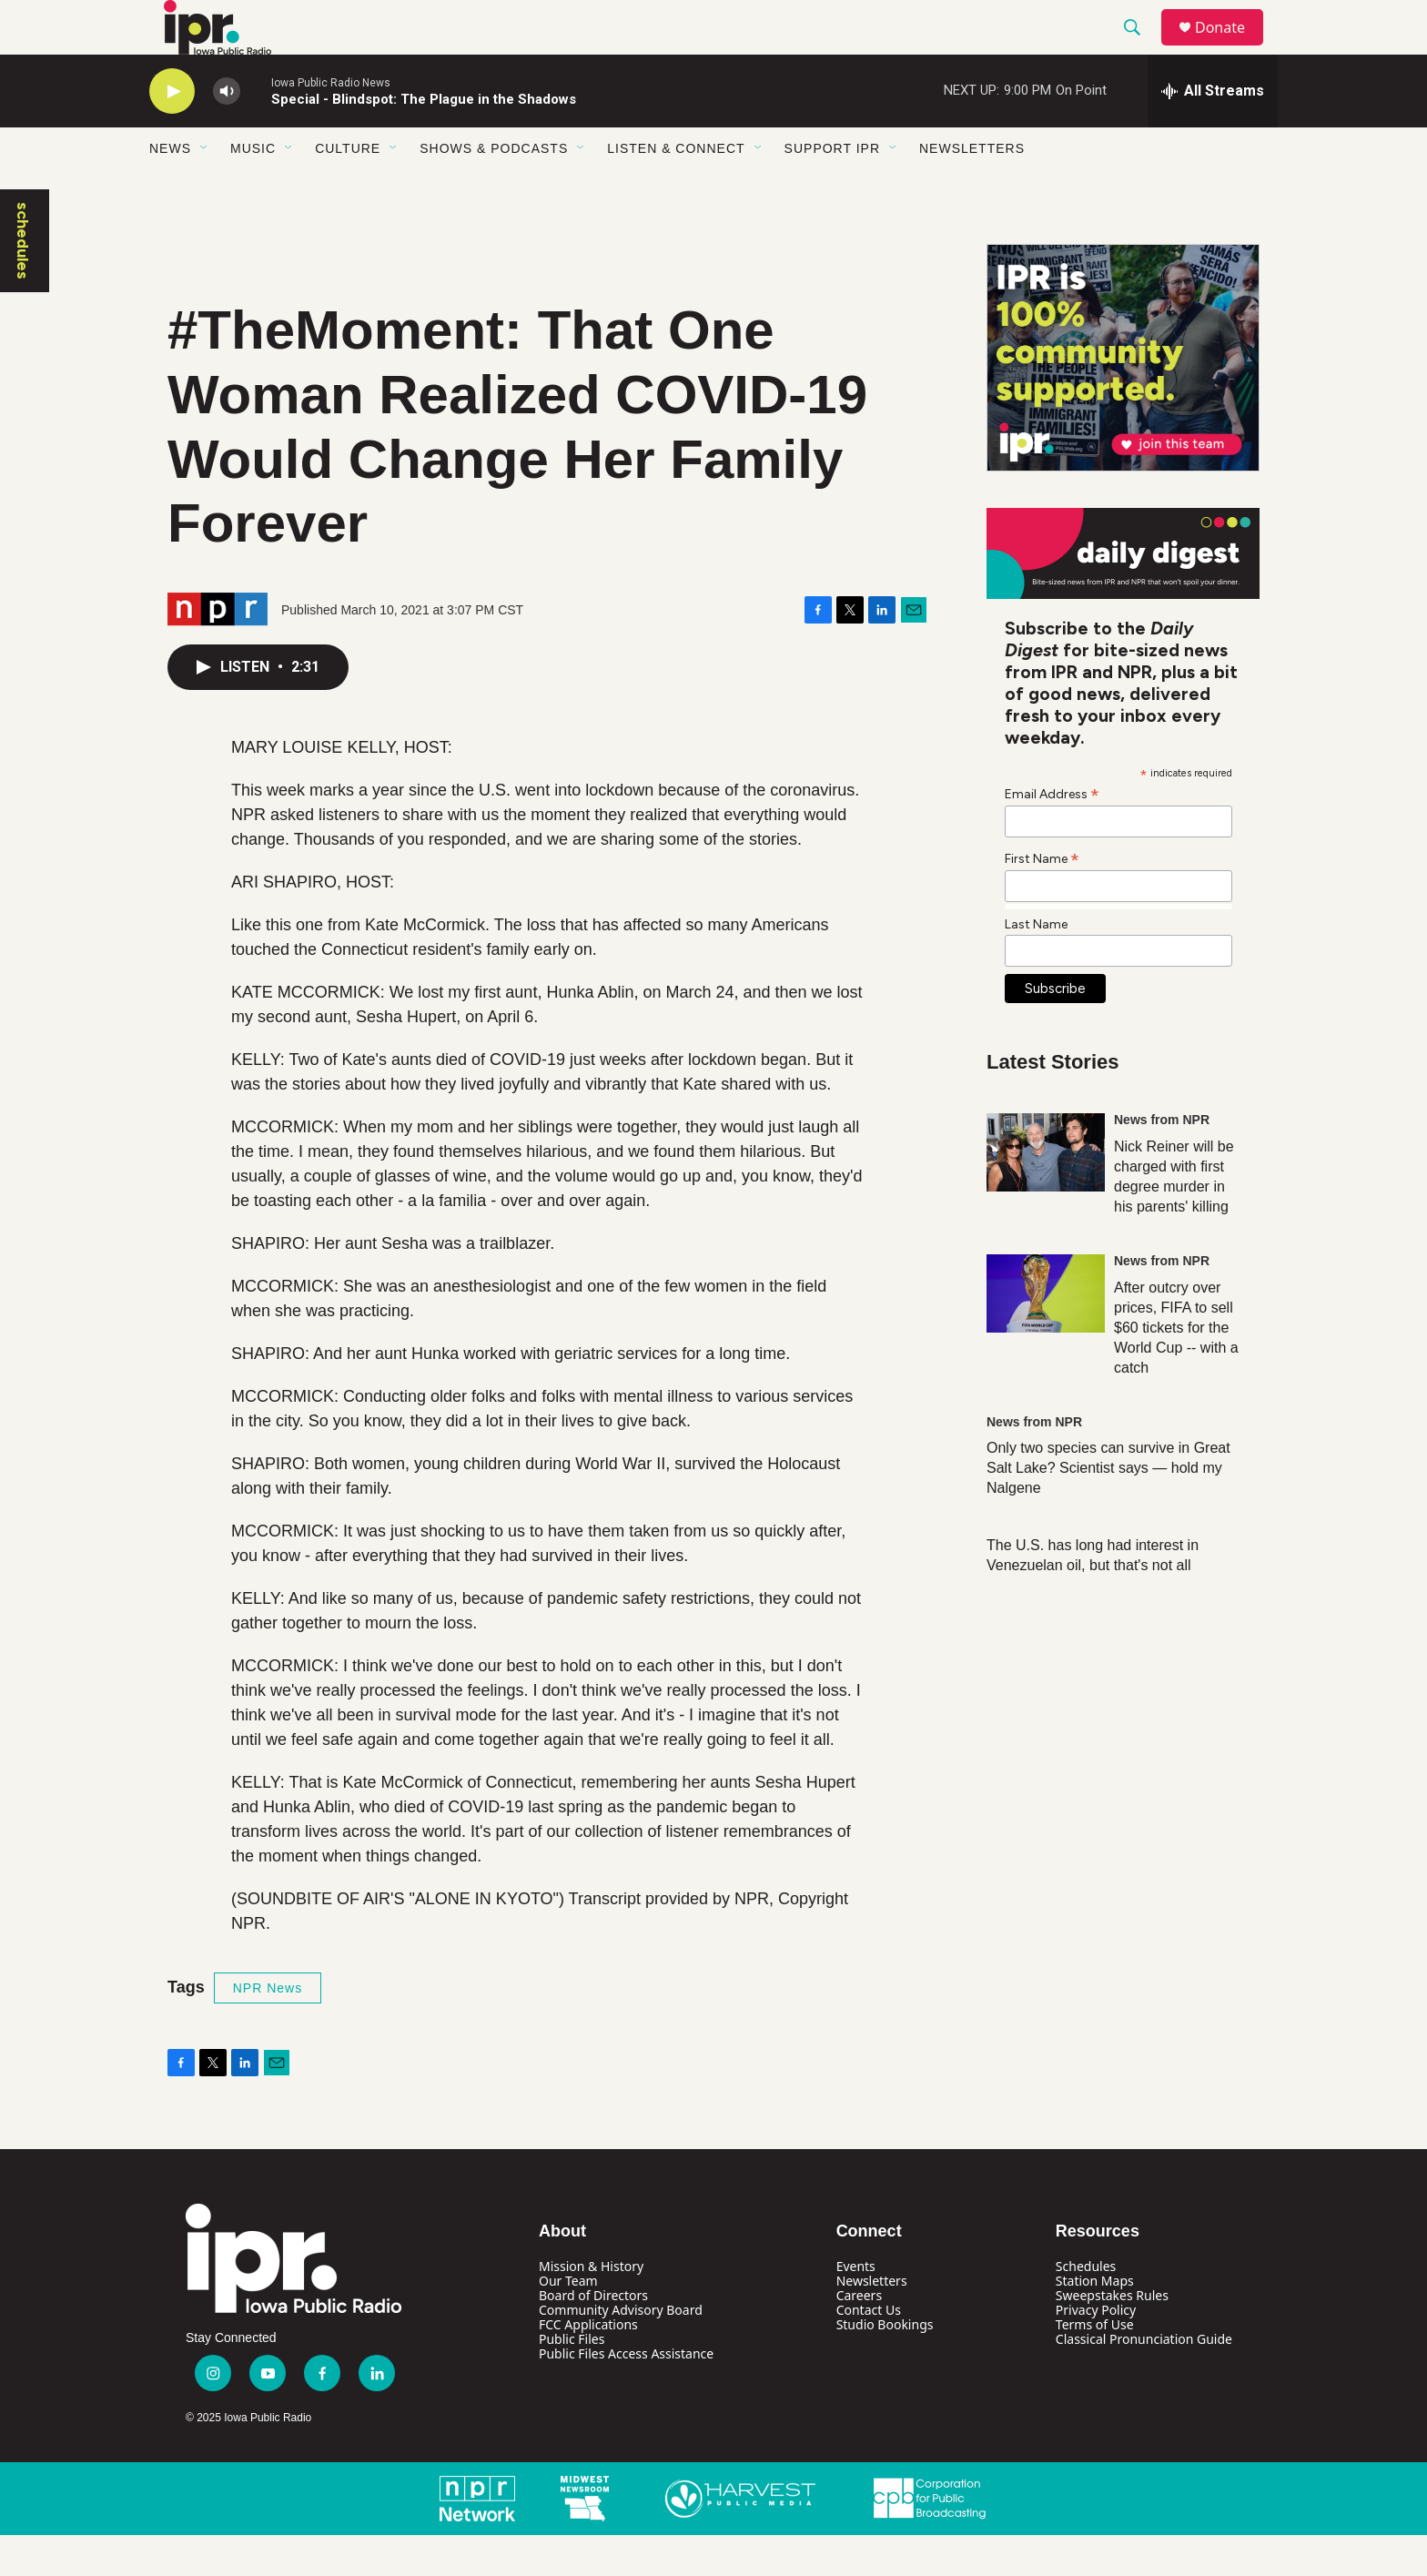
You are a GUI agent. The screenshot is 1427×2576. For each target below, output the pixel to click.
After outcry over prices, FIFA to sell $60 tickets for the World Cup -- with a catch (1176, 1368)
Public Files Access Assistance (626, 2394)
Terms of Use (1095, 2365)
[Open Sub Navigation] (204, 189)
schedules (23, 281)
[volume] (226, 132)
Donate (1231, 47)
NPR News (267, 2029)
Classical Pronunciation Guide (1144, 2379)
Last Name (1036, 965)
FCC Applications (588, 2365)
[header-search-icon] (1140, 48)
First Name (1042, 899)
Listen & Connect (675, 189)
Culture (347, 189)
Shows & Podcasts (494, 189)
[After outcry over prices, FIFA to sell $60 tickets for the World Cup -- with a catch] (1046, 1334)
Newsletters (972, 189)
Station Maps (1095, 2321)
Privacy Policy (1096, 2350)
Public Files (571, 2379)
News (170, 189)
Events (855, 2307)
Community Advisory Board (621, 2350)
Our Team (568, 2321)
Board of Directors (593, 2336)
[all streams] (1213, 132)
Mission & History (591, 2307)
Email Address (1052, 835)
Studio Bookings (885, 2365)
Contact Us (868, 2350)
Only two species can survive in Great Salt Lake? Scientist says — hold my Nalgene (1108, 1508)
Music (253, 189)
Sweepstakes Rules (1112, 2336)
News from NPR (1161, 1160)
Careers (859, 2336)
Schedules (1086, 2307)
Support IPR (832, 189)
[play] (172, 132)
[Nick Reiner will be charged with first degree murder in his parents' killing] (1046, 1193)
